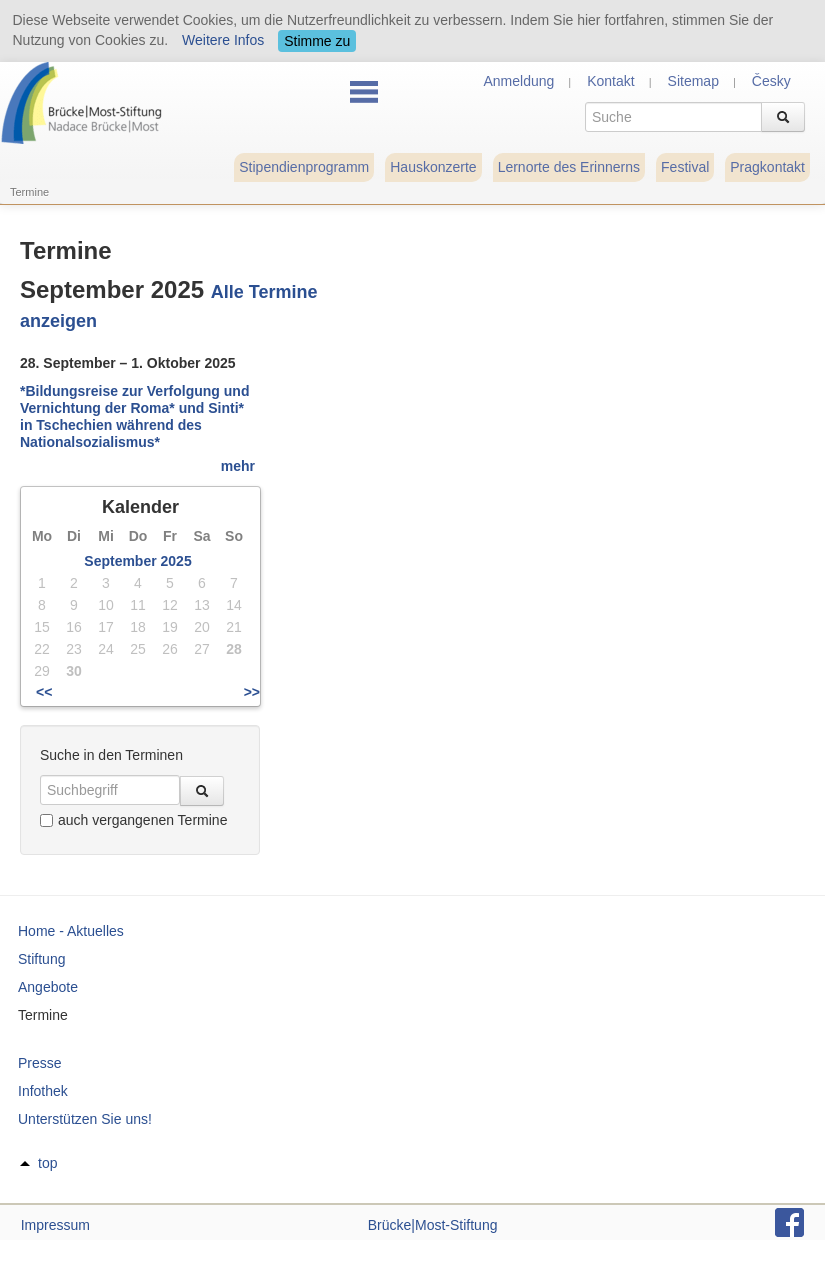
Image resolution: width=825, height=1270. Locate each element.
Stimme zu (317, 41)
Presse (40, 1063)
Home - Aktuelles (71, 931)
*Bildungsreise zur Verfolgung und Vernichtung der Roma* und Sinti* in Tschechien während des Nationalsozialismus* (134, 416)
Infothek (43, 1091)
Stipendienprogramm (304, 167)
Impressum (55, 1225)
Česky (771, 81)
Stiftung (41, 959)
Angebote (48, 987)
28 (234, 649)
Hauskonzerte (433, 167)
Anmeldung (518, 81)
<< (44, 692)
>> (252, 692)
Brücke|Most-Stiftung (433, 1225)
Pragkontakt (767, 167)
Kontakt (610, 81)
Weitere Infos (223, 40)
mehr (238, 466)
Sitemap (693, 81)
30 (74, 671)
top (47, 1163)
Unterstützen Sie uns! (85, 1119)
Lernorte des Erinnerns (569, 167)
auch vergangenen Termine (133, 820)
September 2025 (137, 561)
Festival (685, 167)
